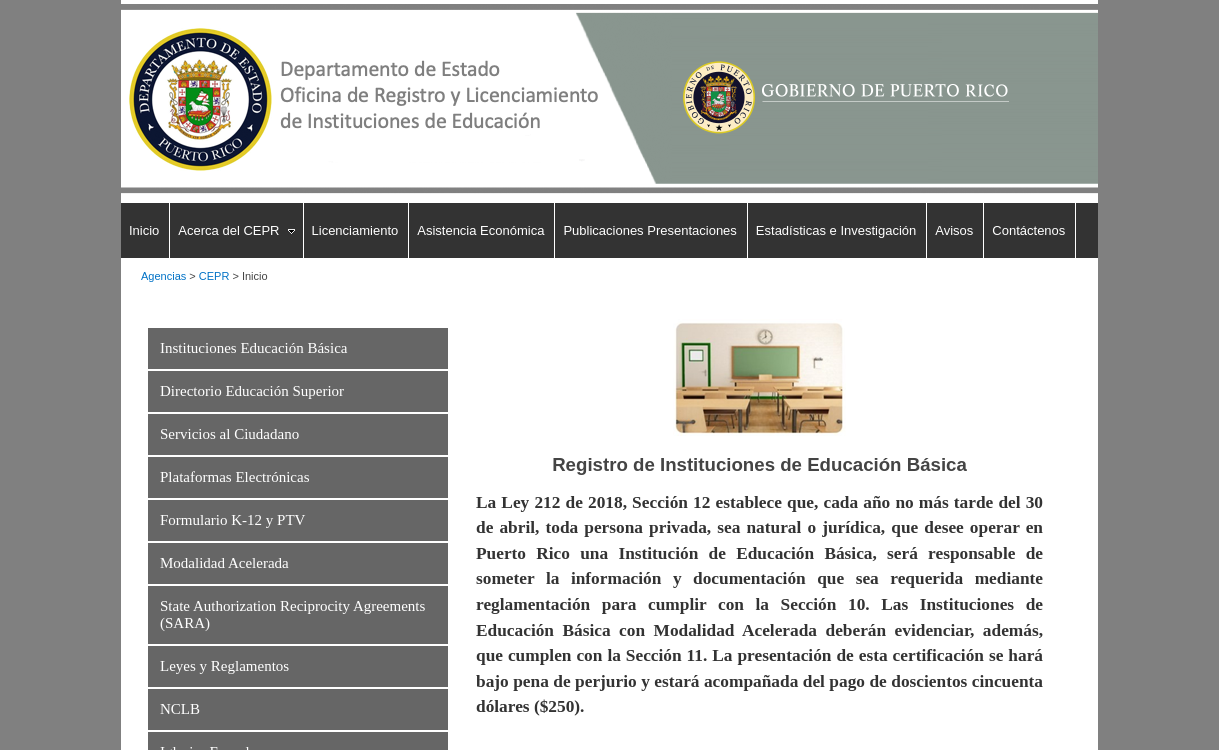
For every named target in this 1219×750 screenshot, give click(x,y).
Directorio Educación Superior (252, 391)
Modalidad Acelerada (224, 563)
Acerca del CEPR (228, 230)
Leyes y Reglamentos (224, 666)
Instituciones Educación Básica (253, 348)
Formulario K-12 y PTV (232, 520)
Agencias (163, 276)
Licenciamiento (355, 230)
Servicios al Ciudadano (229, 434)
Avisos (954, 230)
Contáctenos (1028, 230)
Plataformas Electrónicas (235, 477)
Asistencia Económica (480, 230)
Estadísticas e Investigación (836, 230)
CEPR (214, 276)
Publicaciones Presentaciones (649, 230)
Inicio (144, 230)
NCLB (180, 709)
